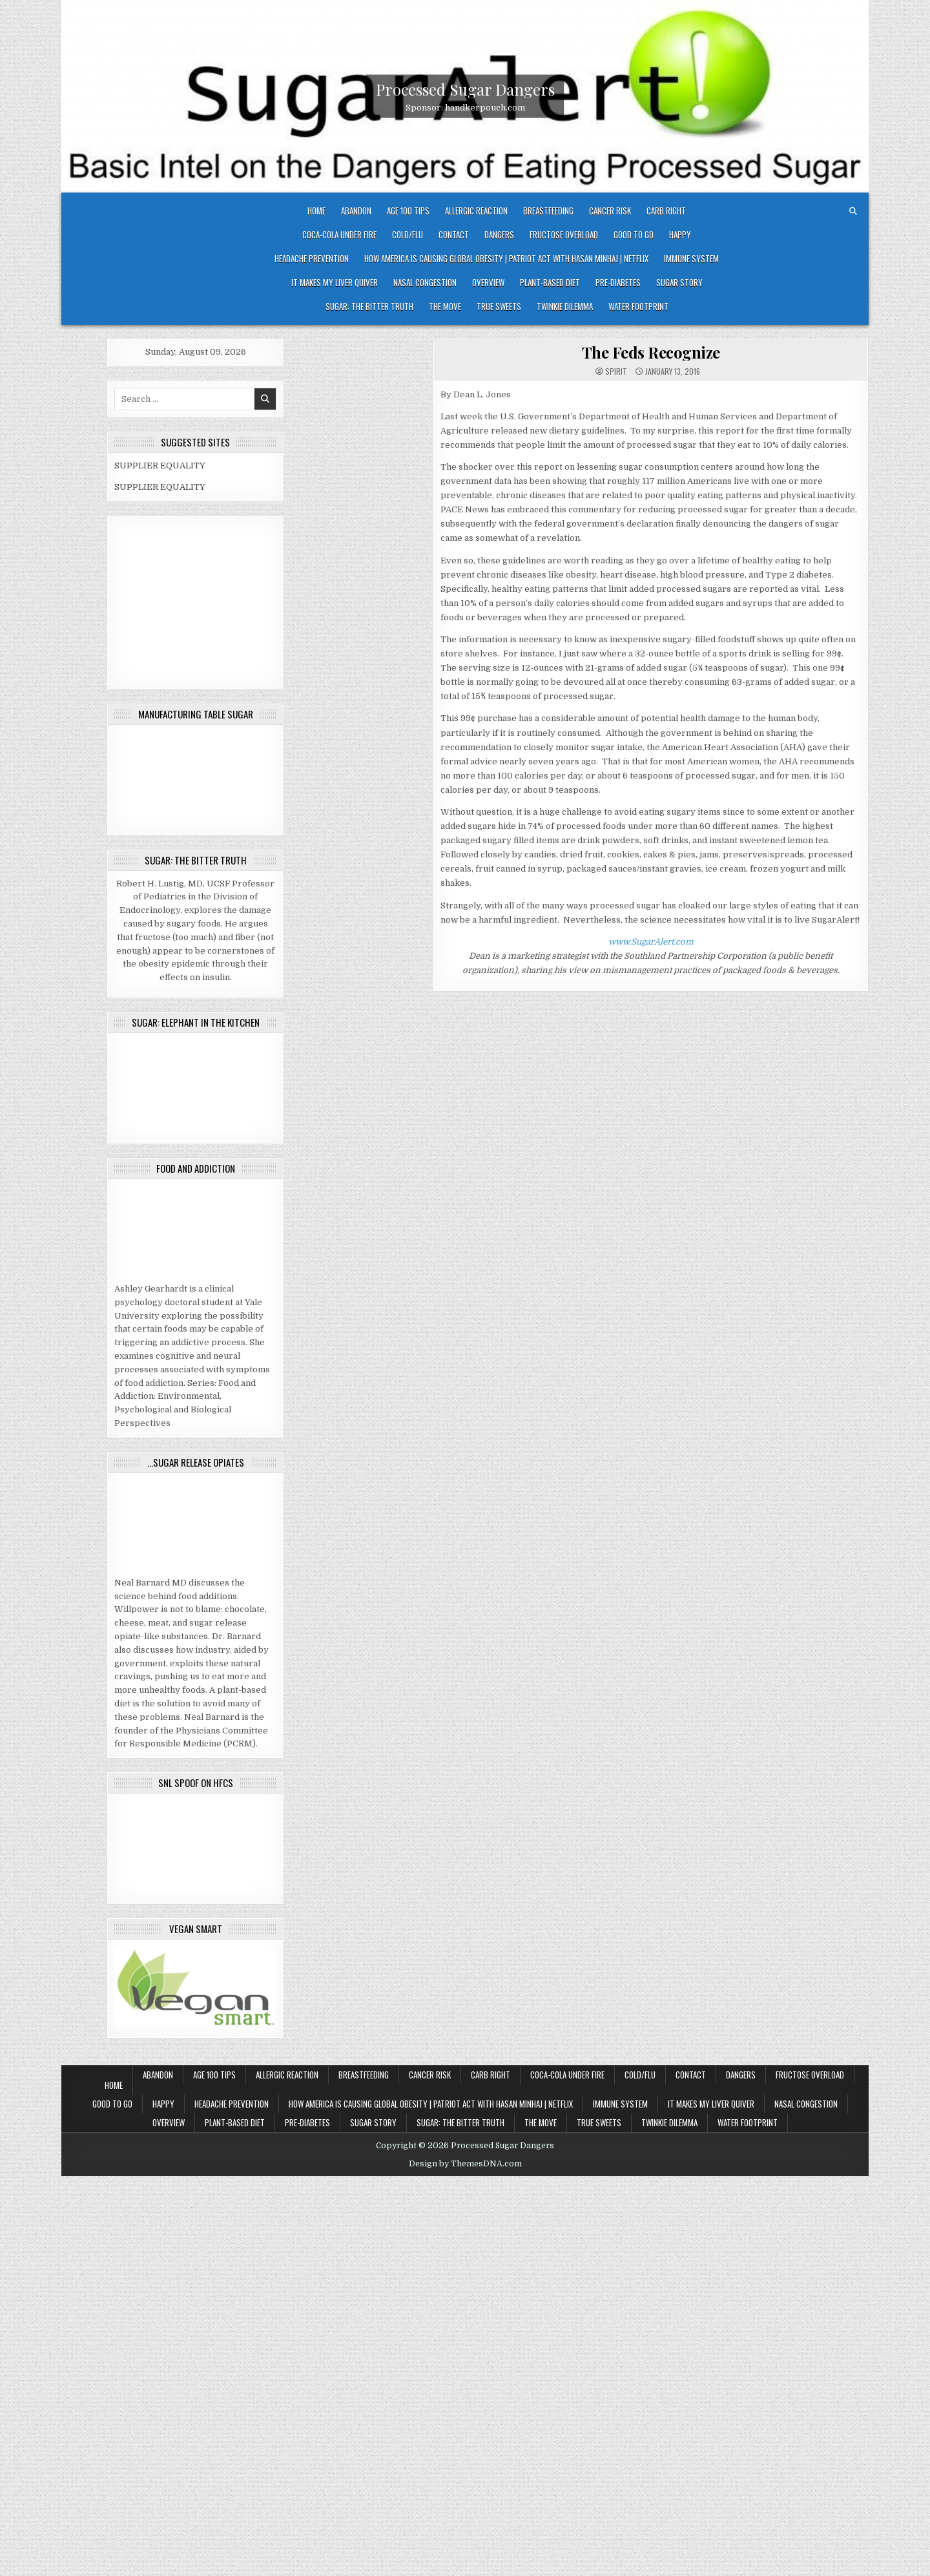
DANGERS (499, 234)
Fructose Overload (564, 234)
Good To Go (634, 234)
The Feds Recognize (651, 352)
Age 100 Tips (408, 210)
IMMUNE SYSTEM (691, 258)
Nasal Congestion (425, 282)
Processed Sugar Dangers (465, 89)
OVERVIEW (488, 282)
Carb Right (666, 210)
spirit (616, 371)
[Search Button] (853, 211)
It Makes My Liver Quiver (334, 282)
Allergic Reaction (476, 210)
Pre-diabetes (618, 282)
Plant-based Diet (550, 282)
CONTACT (454, 234)
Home (316, 210)
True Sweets (499, 306)
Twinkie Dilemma (565, 306)
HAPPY (680, 234)
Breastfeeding (548, 210)
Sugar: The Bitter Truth (369, 306)
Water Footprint (638, 306)
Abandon (356, 210)
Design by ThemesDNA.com (465, 2163)
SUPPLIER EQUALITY (159, 465)
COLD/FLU (407, 234)
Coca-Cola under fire (339, 234)
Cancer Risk (610, 210)
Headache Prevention (311, 258)
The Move (445, 306)
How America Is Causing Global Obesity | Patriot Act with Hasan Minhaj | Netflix (506, 258)
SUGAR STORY (679, 282)
